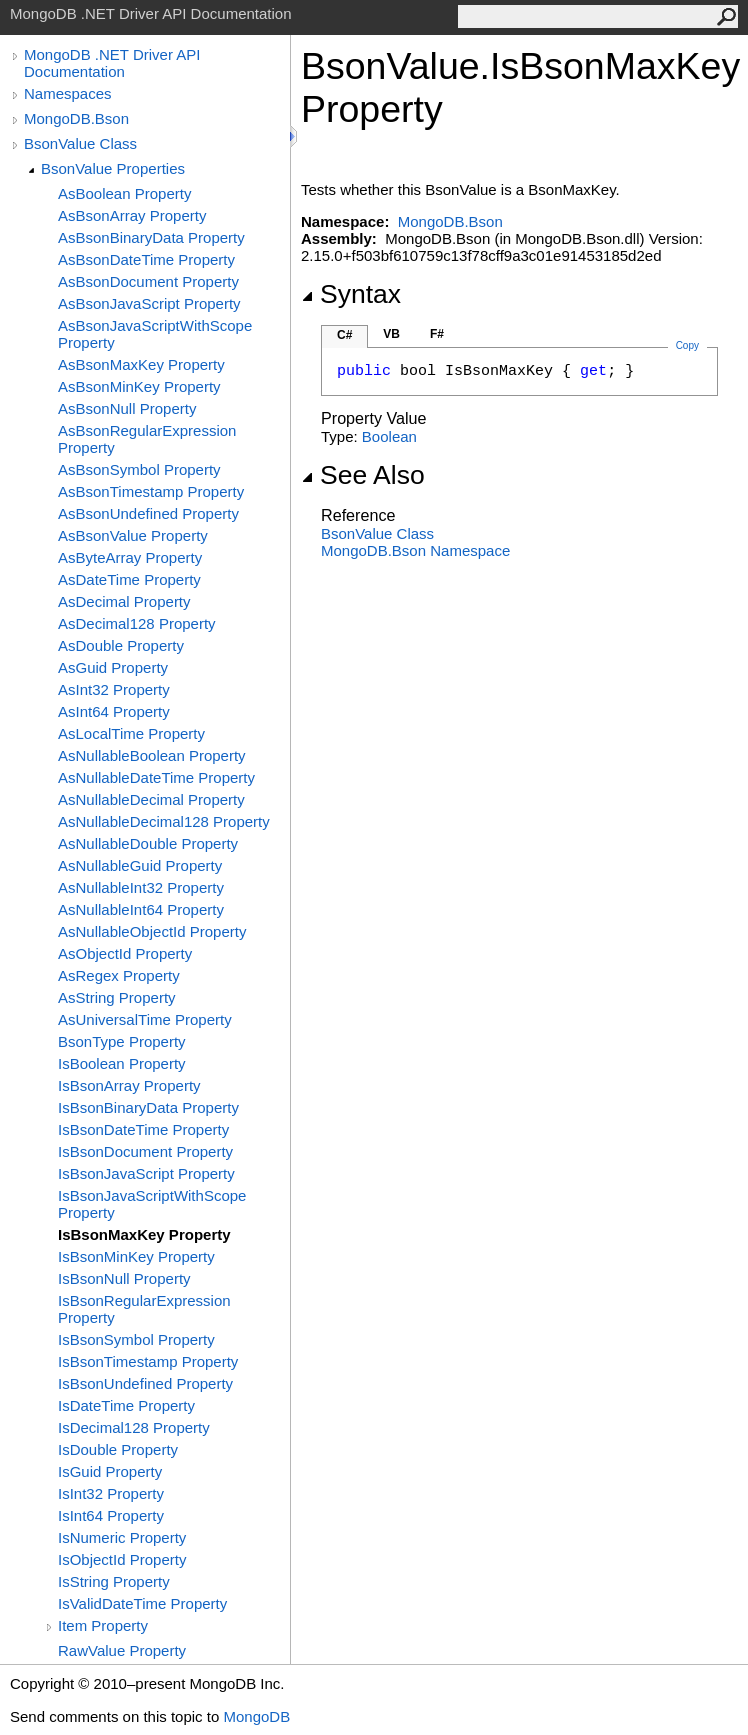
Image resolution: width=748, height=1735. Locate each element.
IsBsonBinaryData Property (148, 1107)
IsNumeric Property (122, 1537)
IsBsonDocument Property (145, 1151)
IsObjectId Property (122, 1559)
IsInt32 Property (111, 1493)
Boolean (389, 436)
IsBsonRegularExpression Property (144, 1309)
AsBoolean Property (124, 193)
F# (437, 334)
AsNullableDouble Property (148, 843)
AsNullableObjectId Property (152, 931)
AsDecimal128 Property (137, 623)
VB (391, 334)
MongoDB (256, 1716)
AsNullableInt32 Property (141, 887)
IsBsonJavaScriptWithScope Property (152, 1204)
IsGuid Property (110, 1471)
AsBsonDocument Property (148, 281)
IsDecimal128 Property (134, 1427)
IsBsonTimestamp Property (148, 1361)
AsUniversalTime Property (145, 1019)
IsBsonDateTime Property (143, 1129)
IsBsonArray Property (129, 1085)
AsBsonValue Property (133, 535)
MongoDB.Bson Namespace (415, 550)
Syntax (351, 294)
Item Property (103, 1625)
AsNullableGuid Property (140, 865)
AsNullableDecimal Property (151, 799)
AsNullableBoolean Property (152, 755)
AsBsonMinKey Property (139, 386)
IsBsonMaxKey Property (144, 1234)
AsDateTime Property (129, 579)
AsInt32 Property (114, 689)
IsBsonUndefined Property (145, 1383)
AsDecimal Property (124, 601)
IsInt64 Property (111, 1515)
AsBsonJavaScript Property (149, 303)
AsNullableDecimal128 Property (164, 821)
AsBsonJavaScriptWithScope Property (155, 334)
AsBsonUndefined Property (148, 513)
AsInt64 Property (114, 711)
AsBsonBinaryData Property (151, 237)
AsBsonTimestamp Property (151, 491)
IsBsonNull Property (124, 1278)
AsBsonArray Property (132, 215)
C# (344, 335)
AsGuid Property (113, 667)
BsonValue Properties (113, 168)
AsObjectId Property (125, 953)
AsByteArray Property (130, 557)
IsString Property (114, 1581)
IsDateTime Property (126, 1405)
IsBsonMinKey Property (136, 1256)
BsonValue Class (80, 143)
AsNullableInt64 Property (141, 909)
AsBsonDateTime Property (146, 259)
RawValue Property (122, 1650)
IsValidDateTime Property (142, 1603)
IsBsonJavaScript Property (146, 1173)
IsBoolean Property (122, 1063)
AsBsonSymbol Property (139, 469)
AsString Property (117, 997)
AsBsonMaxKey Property (141, 364)
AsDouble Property (121, 645)
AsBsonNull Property (127, 408)
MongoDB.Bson (76, 118)
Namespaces (68, 93)
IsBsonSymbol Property (136, 1339)
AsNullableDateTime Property (156, 777)
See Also (363, 475)
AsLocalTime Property (131, 733)
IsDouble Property (118, 1449)
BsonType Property (122, 1041)
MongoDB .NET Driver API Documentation (112, 63)
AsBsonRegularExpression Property (147, 439)
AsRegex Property (119, 975)
